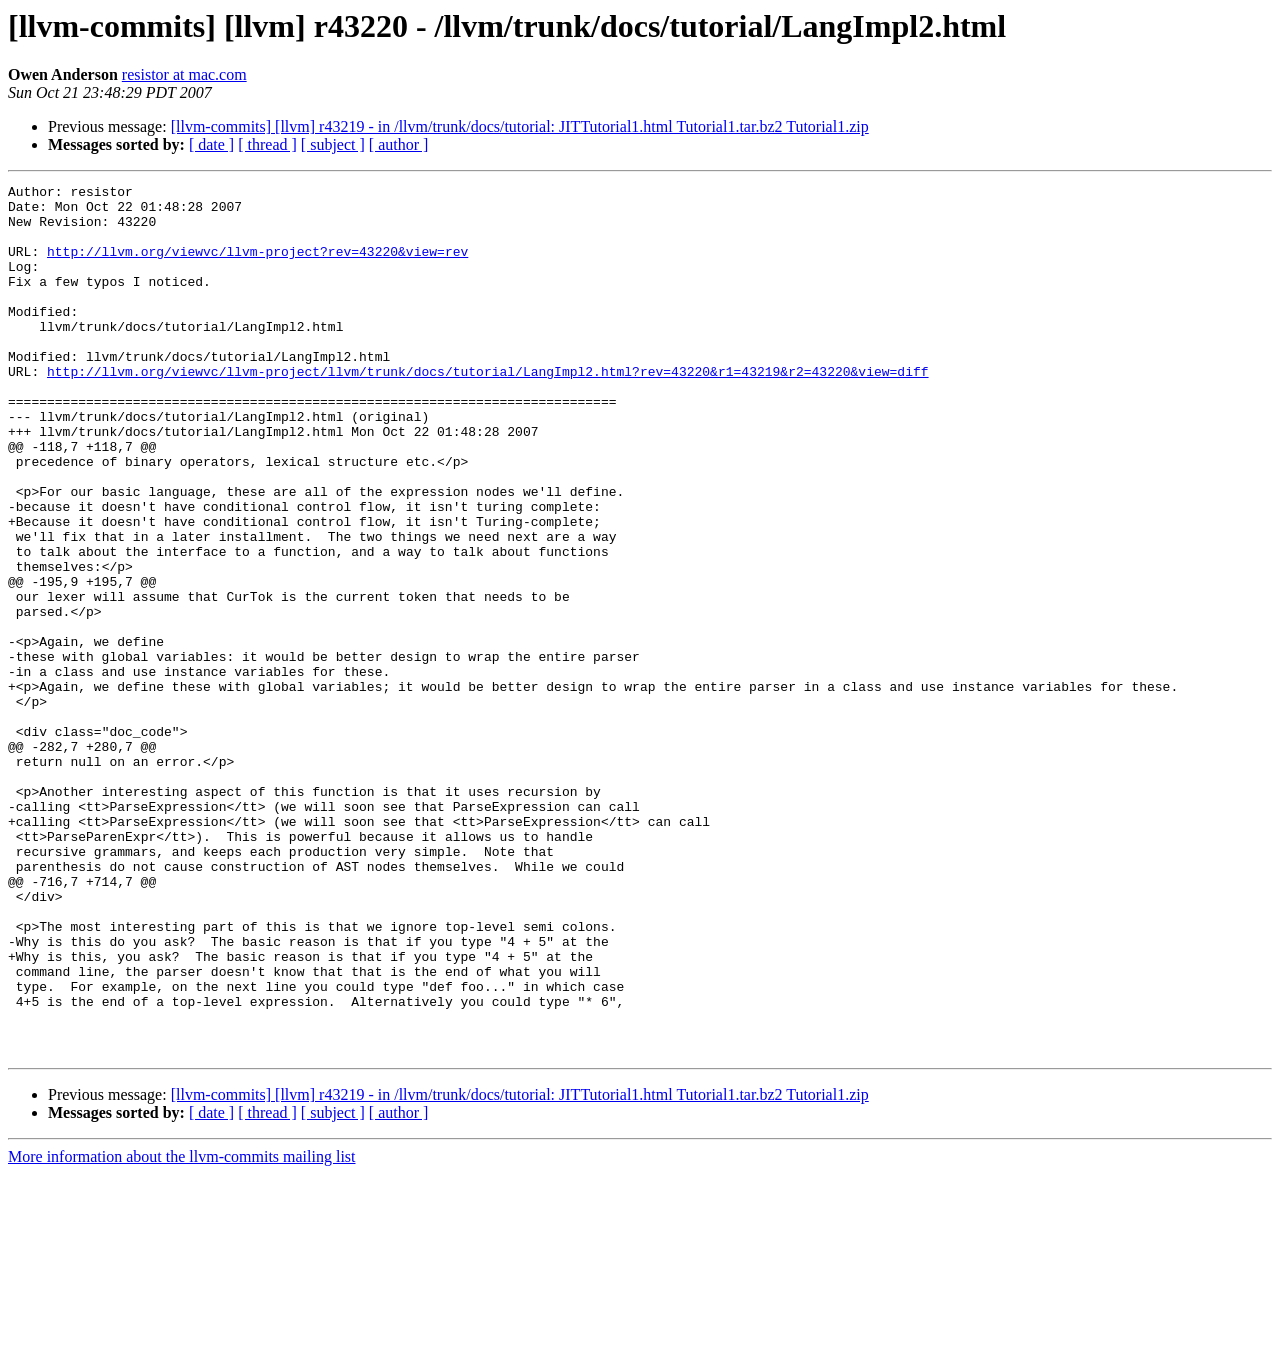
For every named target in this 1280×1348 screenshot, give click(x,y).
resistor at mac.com (184, 74)
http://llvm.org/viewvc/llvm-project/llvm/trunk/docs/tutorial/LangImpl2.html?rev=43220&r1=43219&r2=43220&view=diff (487, 410)
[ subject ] (333, 144)
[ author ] (399, 144)
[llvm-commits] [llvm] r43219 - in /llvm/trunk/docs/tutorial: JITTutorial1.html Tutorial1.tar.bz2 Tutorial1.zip (520, 126)
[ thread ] (267, 144)
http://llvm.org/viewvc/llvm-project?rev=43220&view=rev (257, 266)
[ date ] (211, 144)
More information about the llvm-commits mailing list (182, 1330)
